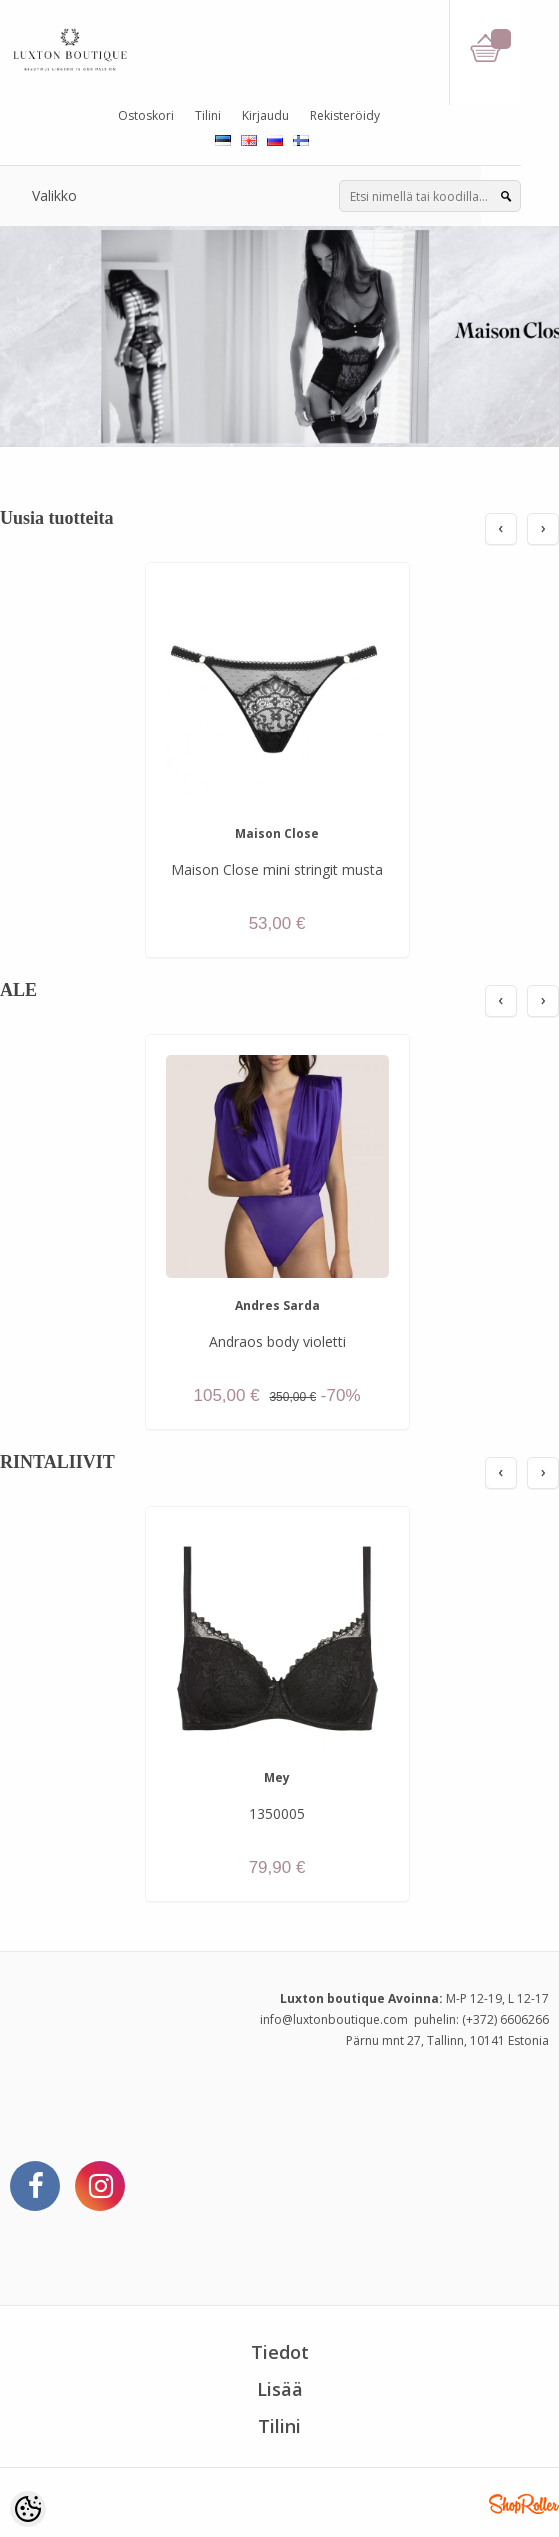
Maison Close (277, 833)
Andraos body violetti (277, 1341)
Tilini (208, 115)
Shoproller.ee (524, 2504)
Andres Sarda (277, 1305)
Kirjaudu (265, 115)
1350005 (277, 1813)
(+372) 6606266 (505, 2019)
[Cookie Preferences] (28, 2509)
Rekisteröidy (345, 115)
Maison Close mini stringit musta (277, 869)
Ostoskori (146, 115)
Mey (277, 1777)
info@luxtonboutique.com (334, 2019)
